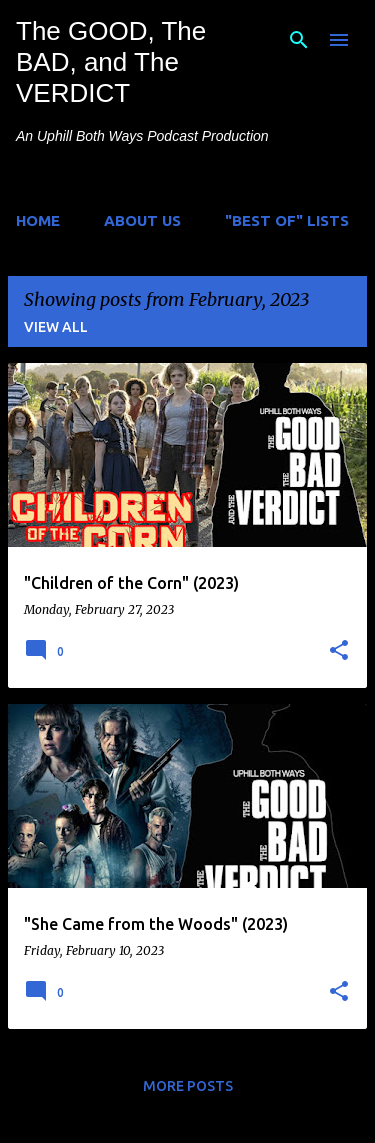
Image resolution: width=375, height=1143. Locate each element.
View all (56, 327)
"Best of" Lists (287, 220)
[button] (339, 651)
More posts (188, 1086)
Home (38, 220)
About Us (142, 220)
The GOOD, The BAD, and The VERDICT (111, 62)
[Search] (299, 40)
